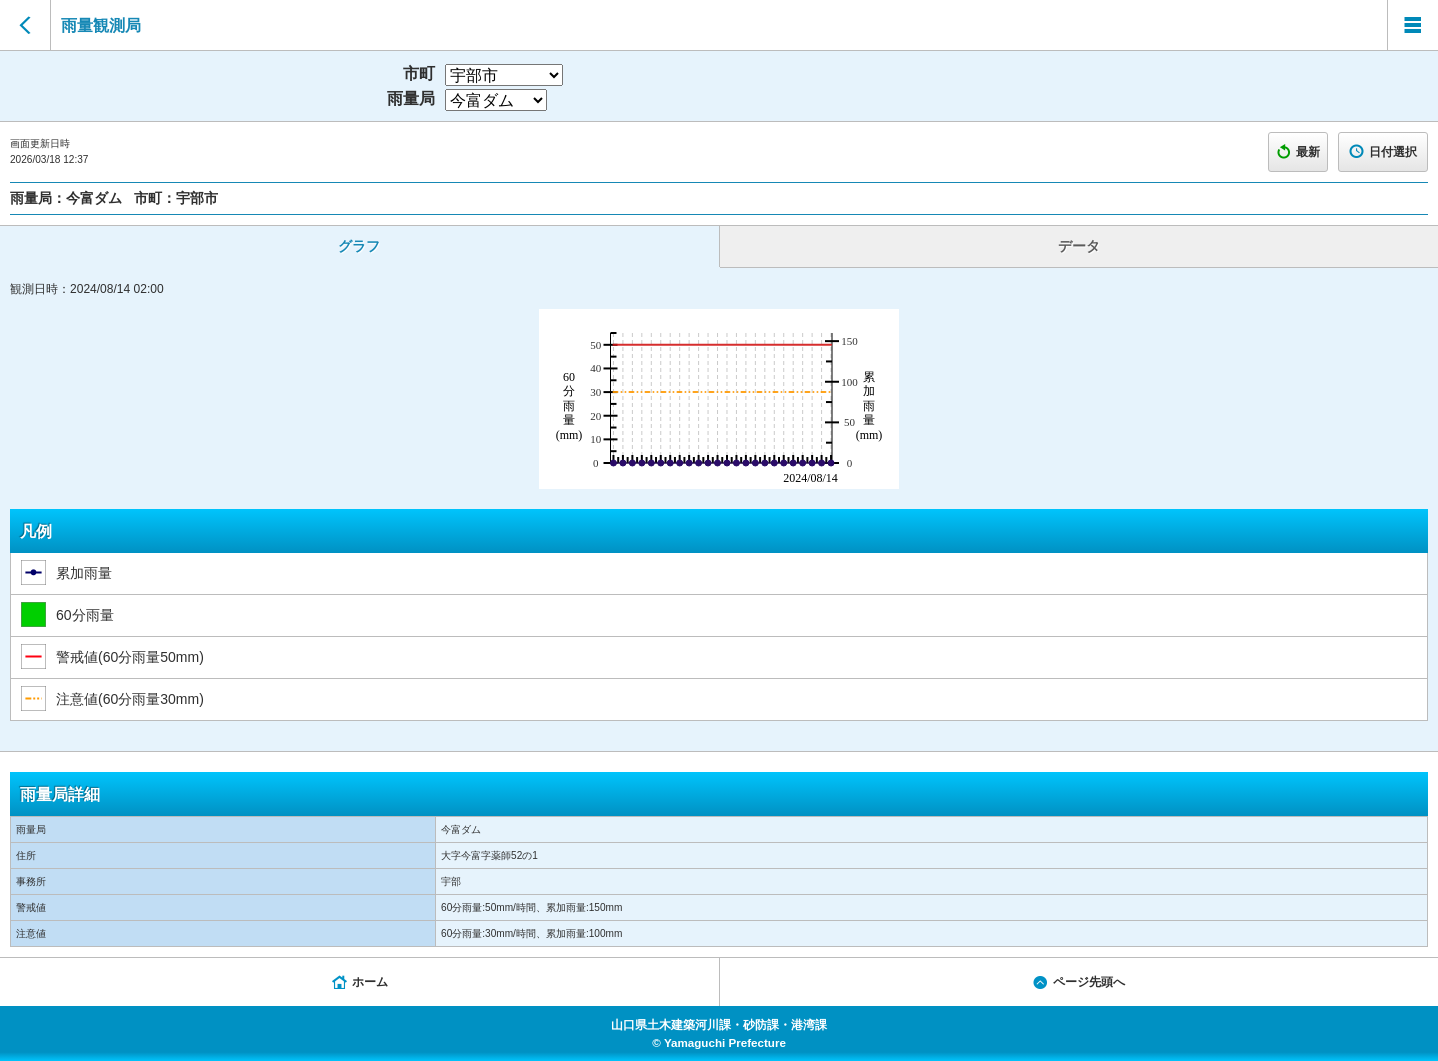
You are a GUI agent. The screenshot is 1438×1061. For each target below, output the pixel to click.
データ (1079, 246)
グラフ (359, 246)
